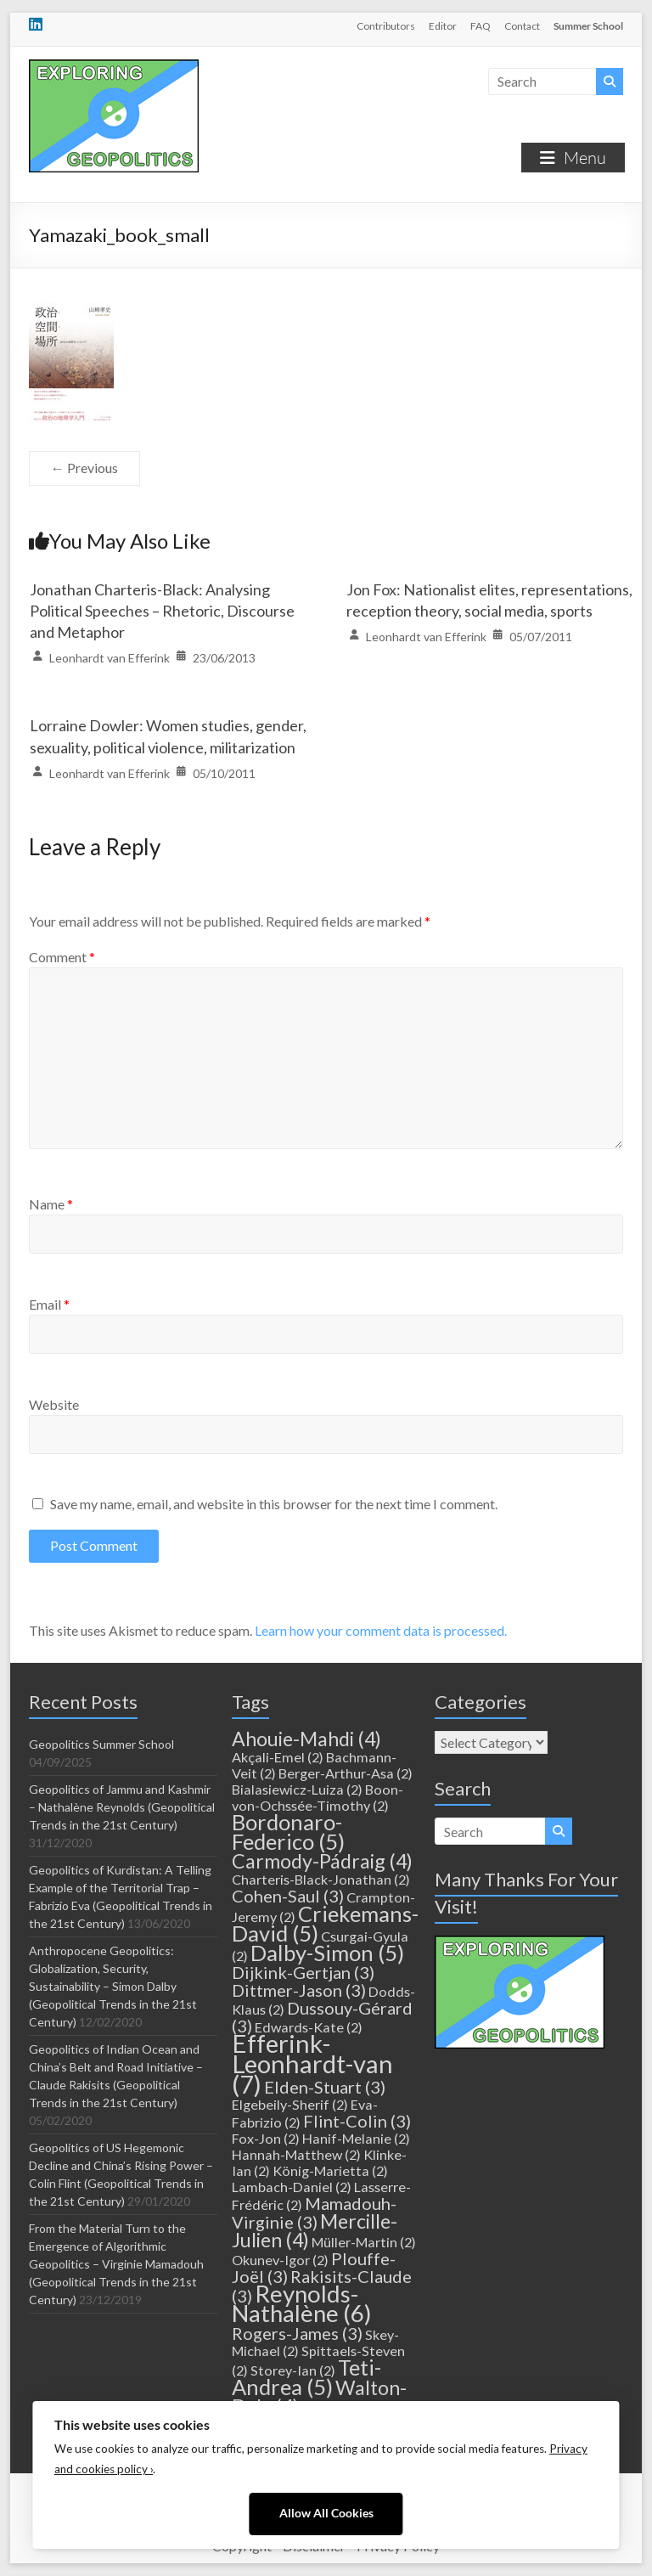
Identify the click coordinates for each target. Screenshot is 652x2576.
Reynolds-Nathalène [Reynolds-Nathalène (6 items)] (302, 2303)
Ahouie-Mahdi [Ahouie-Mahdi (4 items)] (306, 1738)
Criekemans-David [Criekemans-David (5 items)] (325, 1923)
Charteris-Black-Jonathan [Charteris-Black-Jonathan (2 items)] (321, 1879)
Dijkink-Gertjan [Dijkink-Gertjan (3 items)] (303, 1972)
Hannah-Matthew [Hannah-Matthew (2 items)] (296, 2154)
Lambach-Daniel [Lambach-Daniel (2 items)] (291, 2187)
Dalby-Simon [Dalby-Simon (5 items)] (327, 1952)
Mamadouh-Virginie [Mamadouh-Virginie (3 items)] (314, 2212)
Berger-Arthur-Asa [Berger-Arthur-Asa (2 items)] (345, 1773)
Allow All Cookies (326, 2513)
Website (54, 1404)
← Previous (84, 467)
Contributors (386, 26)
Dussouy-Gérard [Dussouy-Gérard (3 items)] (322, 2017)
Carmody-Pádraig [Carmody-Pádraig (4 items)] (322, 1861)
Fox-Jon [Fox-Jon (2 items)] (266, 2138)
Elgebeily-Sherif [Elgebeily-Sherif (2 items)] (290, 2104)
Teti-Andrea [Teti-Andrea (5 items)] (306, 2376)
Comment (62, 957)
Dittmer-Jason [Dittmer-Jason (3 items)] (299, 1990)
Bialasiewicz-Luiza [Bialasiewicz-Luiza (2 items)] (297, 1789)
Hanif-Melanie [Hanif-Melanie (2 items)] (356, 2138)
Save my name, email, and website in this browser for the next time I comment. (273, 1504)
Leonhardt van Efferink (109, 658)
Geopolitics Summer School (101, 1744)
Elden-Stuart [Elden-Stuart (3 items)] (324, 2087)
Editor (443, 26)
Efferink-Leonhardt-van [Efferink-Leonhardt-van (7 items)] (312, 2063)
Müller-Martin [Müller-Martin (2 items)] (364, 2242)
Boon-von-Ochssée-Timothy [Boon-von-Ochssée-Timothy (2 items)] (317, 1797)
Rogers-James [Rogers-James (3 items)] (297, 2333)
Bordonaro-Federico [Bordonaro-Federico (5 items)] (288, 1831)
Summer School (588, 26)
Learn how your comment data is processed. (381, 1630)
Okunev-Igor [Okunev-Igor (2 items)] (280, 2260)
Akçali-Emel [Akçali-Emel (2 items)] (277, 1757)
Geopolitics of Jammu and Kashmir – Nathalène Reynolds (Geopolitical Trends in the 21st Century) (122, 1807)
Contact (522, 26)
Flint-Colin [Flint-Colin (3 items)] (357, 2121)
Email (49, 1304)
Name (51, 1204)
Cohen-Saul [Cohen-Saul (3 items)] (288, 1895)
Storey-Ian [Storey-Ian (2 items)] (292, 2370)
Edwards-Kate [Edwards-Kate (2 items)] (309, 2027)
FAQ (480, 26)
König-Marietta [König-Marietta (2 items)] (330, 2170)
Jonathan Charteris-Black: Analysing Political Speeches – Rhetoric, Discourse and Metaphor (162, 610)
